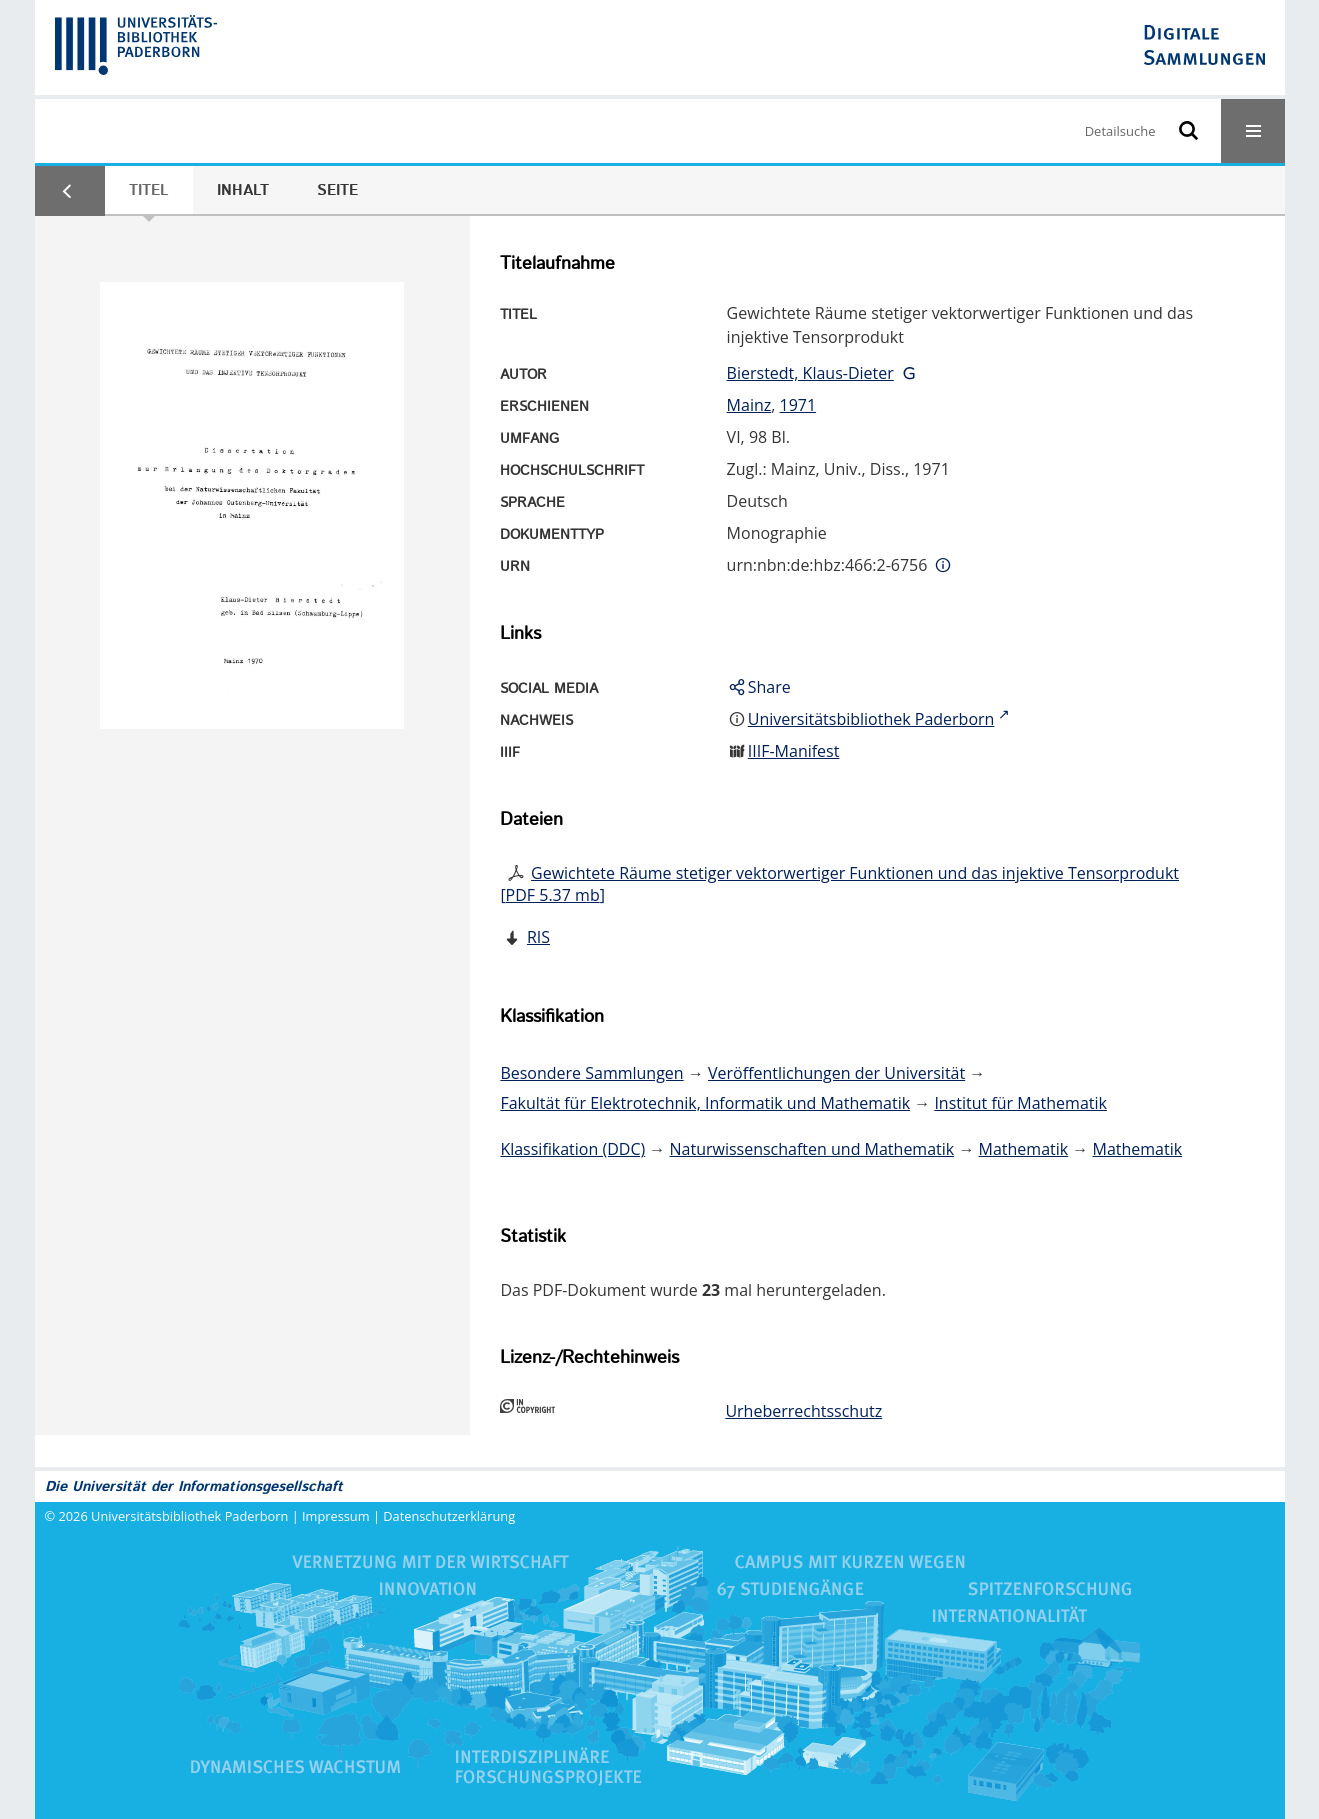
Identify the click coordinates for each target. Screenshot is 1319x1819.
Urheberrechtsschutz (803, 1411)
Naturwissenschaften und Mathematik (812, 1149)
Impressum (336, 1516)
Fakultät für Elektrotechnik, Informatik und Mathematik (705, 1103)
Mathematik (1024, 1149)
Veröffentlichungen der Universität (836, 1073)
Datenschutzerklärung (449, 1516)
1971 (798, 405)
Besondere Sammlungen (591, 1073)
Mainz (749, 405)
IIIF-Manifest (794, 751)
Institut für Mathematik (1020, 1103)
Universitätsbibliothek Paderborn (189, 1516)
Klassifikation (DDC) (572, 1149)
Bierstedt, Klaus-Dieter (810, 373)
